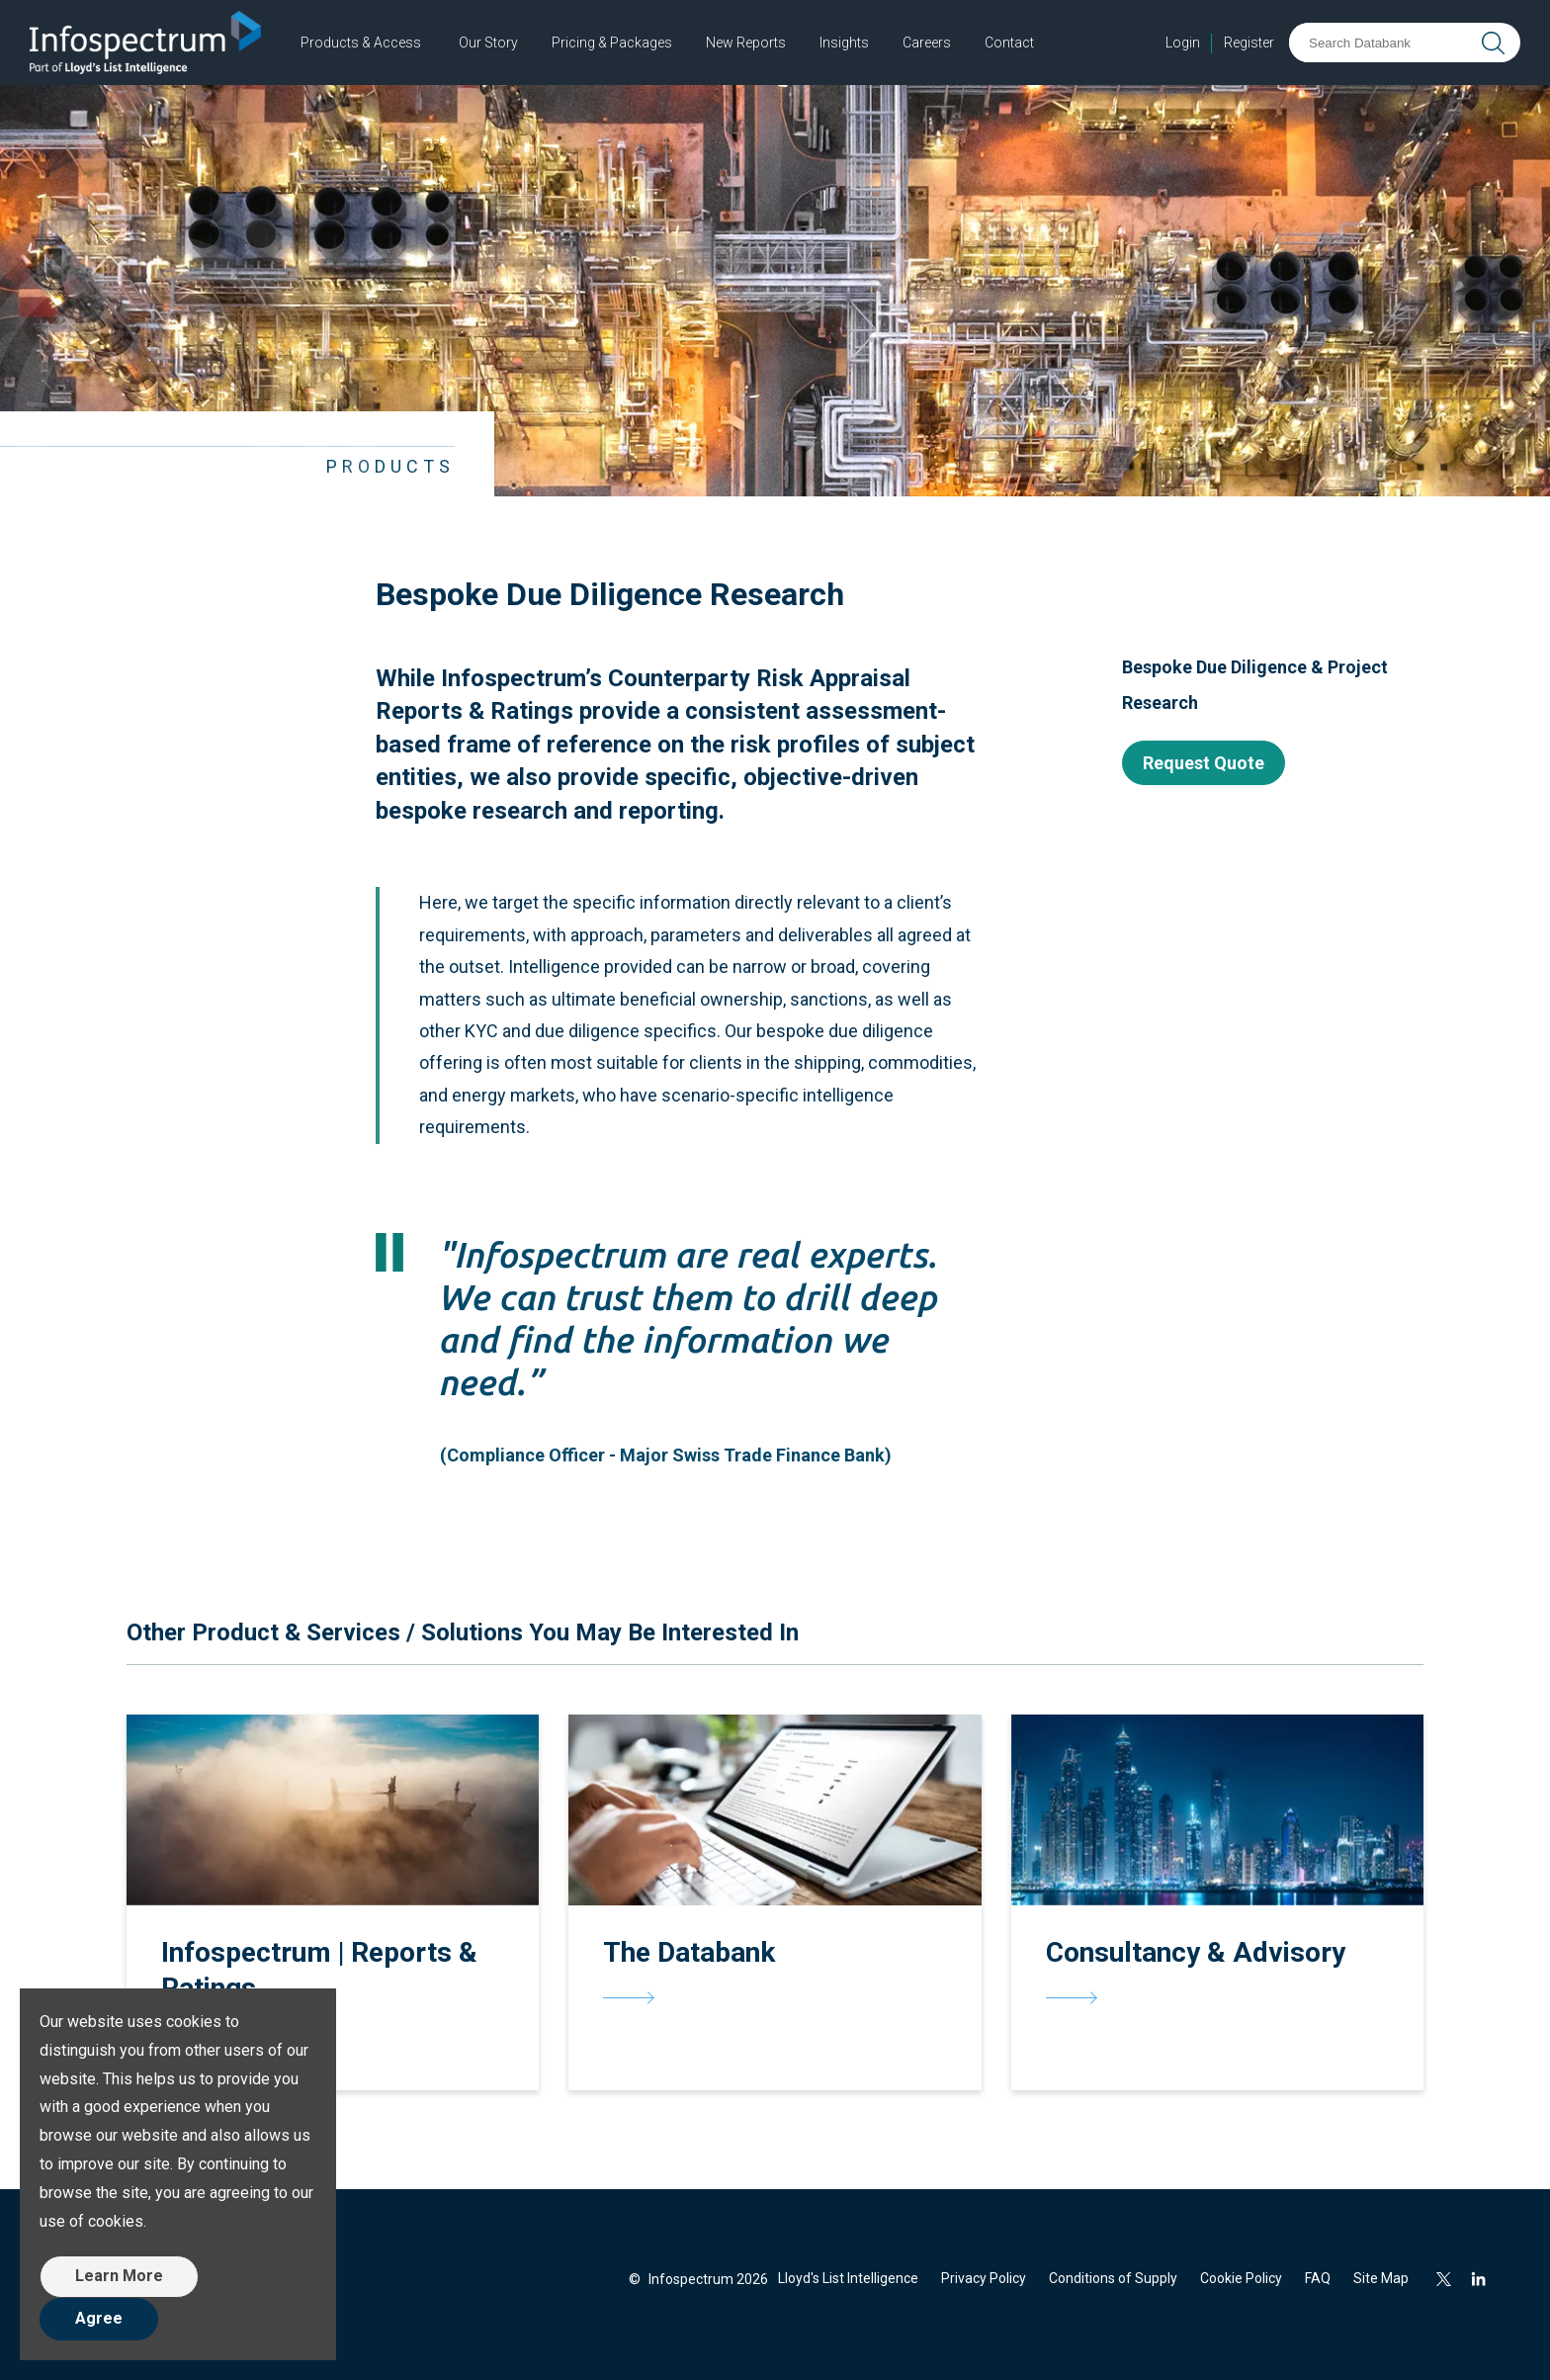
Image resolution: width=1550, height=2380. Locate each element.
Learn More (119, 2275)
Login (1182, 42)
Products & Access (361, 42)
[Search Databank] (1382, 42)
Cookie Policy (1241, 2278)
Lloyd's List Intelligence (848, 2278)
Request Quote (1203, 762)
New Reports (746, 42)
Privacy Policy (983, 2278)
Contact (1009, 42)
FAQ (1318, 2278)
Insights (844, 42)
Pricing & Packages (612, 42)
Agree (99, 2318)
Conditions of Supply (1113, 2278)
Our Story (488, 42)
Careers (927, 42)
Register (1249, 42)
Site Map (1381, 2278)
